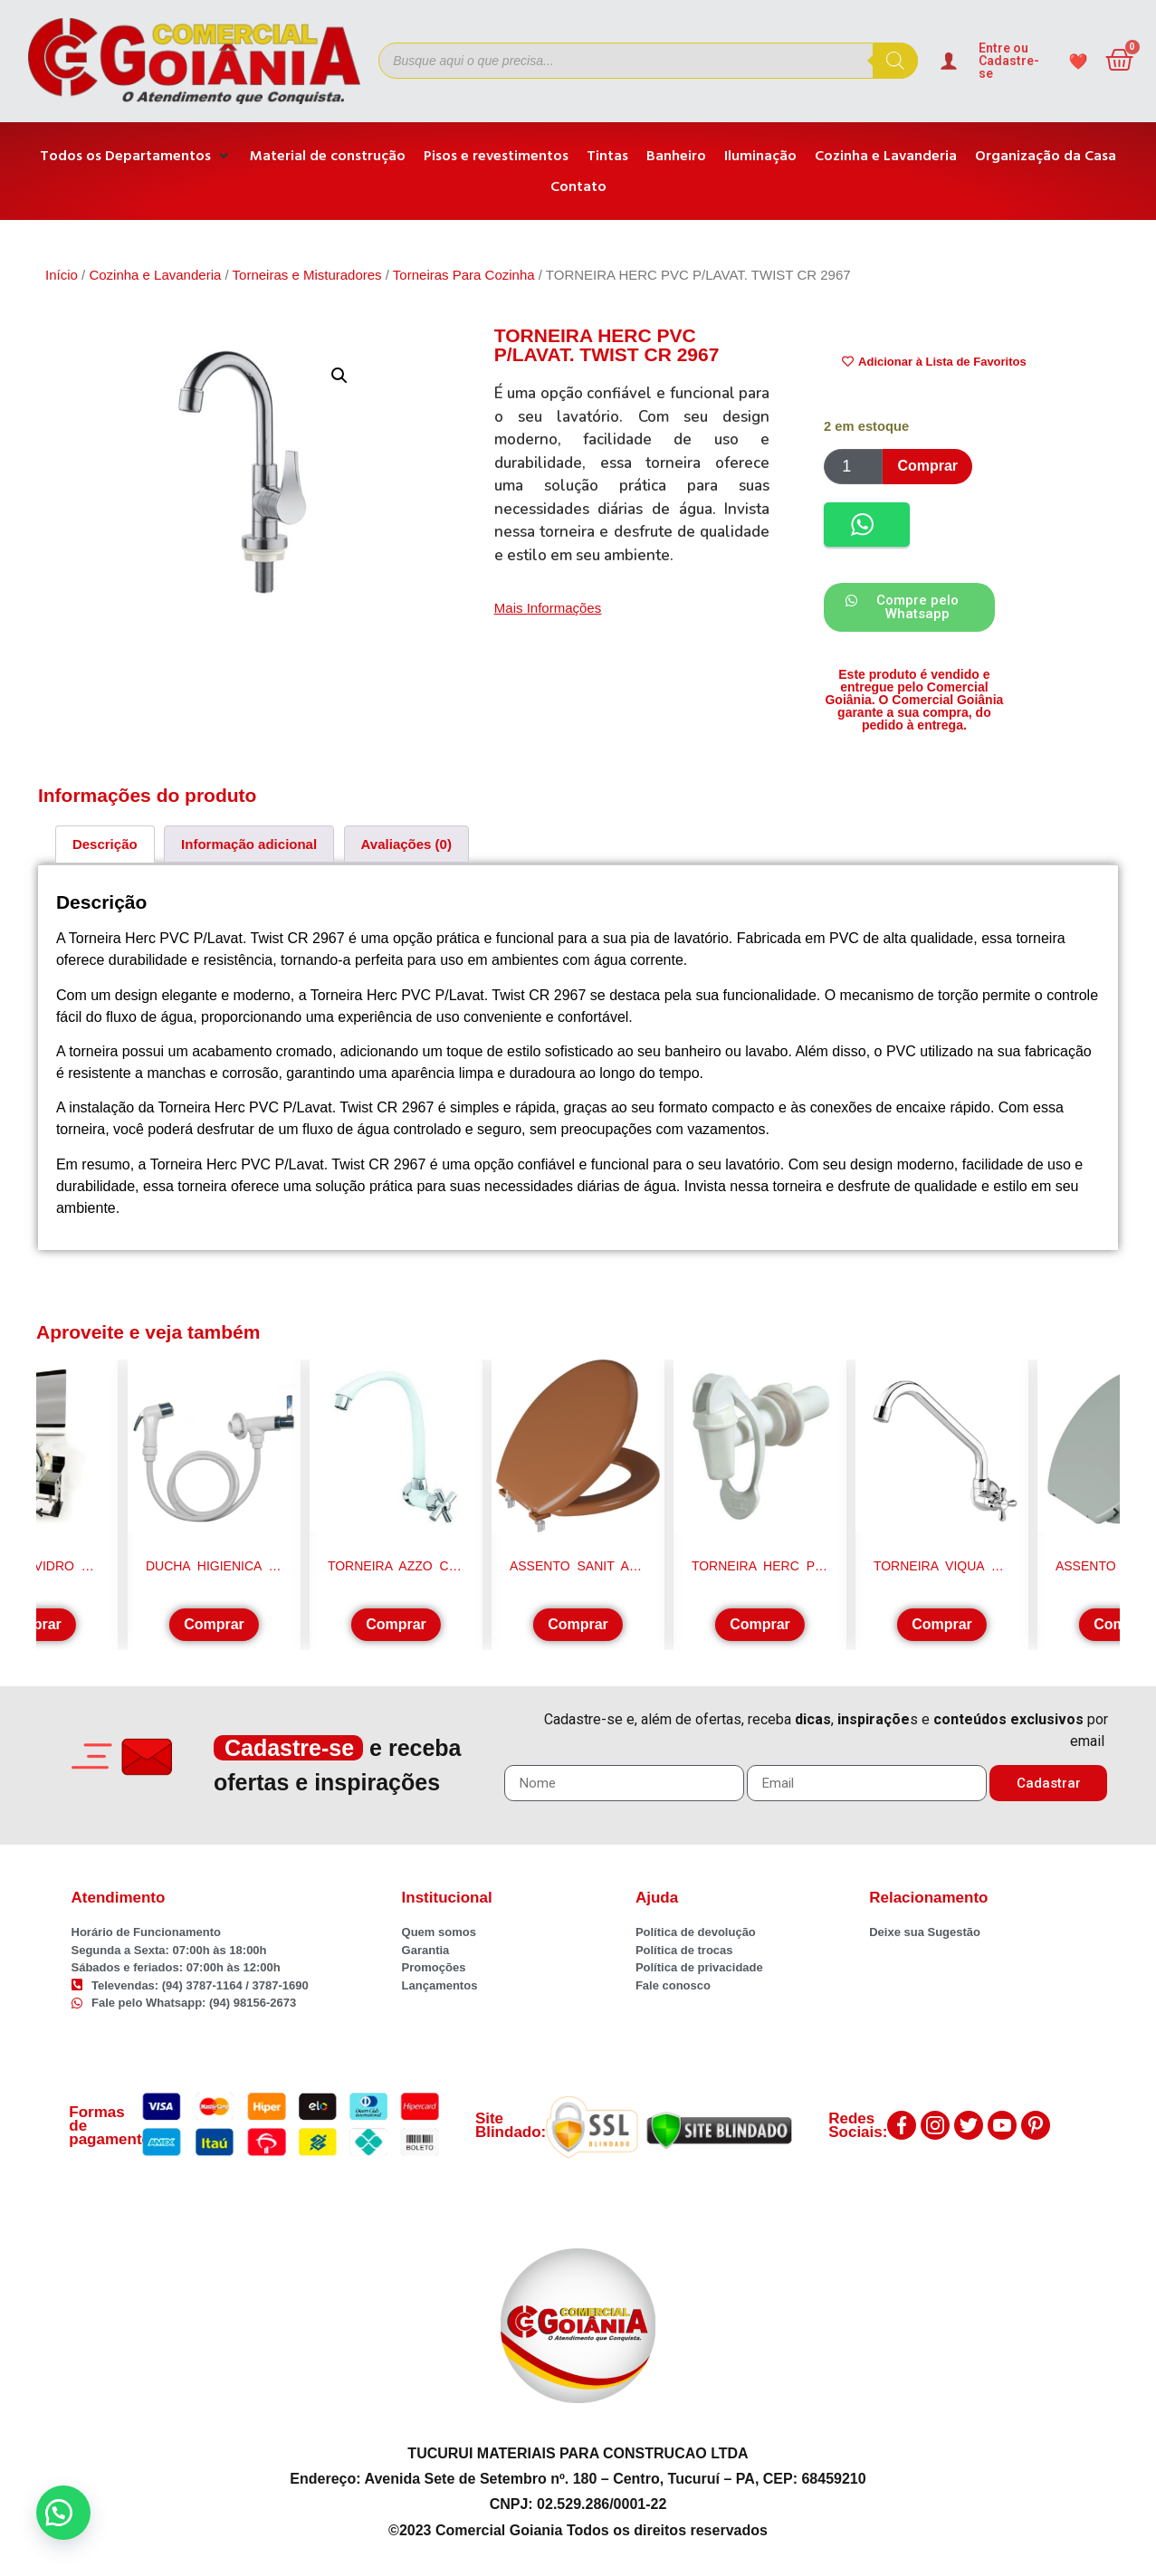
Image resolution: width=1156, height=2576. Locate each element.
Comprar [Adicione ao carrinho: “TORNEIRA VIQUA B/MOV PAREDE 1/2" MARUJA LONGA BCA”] (942, 1624)
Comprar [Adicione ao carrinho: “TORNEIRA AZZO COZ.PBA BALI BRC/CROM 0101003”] (396, 1624)
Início (61, 274)
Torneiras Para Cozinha (464, 274)
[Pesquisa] (895, 61)
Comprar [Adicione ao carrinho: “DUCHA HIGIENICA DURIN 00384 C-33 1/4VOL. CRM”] (214, 1624)
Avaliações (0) (406, 844)
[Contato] (578, 186)
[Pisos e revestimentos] (496, 155)
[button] (339, 375)
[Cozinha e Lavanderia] (886, 155)
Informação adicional (249, 844)
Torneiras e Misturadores (307, 274)
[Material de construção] (328, 155)
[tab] (105, 844)
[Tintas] (607, 155)
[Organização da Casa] (1045, 155)
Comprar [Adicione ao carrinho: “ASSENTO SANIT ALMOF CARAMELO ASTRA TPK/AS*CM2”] (578, 1624)
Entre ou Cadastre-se (1009, 61)
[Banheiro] (676, 155)
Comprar (927, 465)
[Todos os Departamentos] (136, 155)
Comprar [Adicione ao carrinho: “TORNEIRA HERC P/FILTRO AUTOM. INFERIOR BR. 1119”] (760, 1624)
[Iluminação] (760, 155)
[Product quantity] (853, 466)
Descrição (105, 844)
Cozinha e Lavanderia (155, 274)
